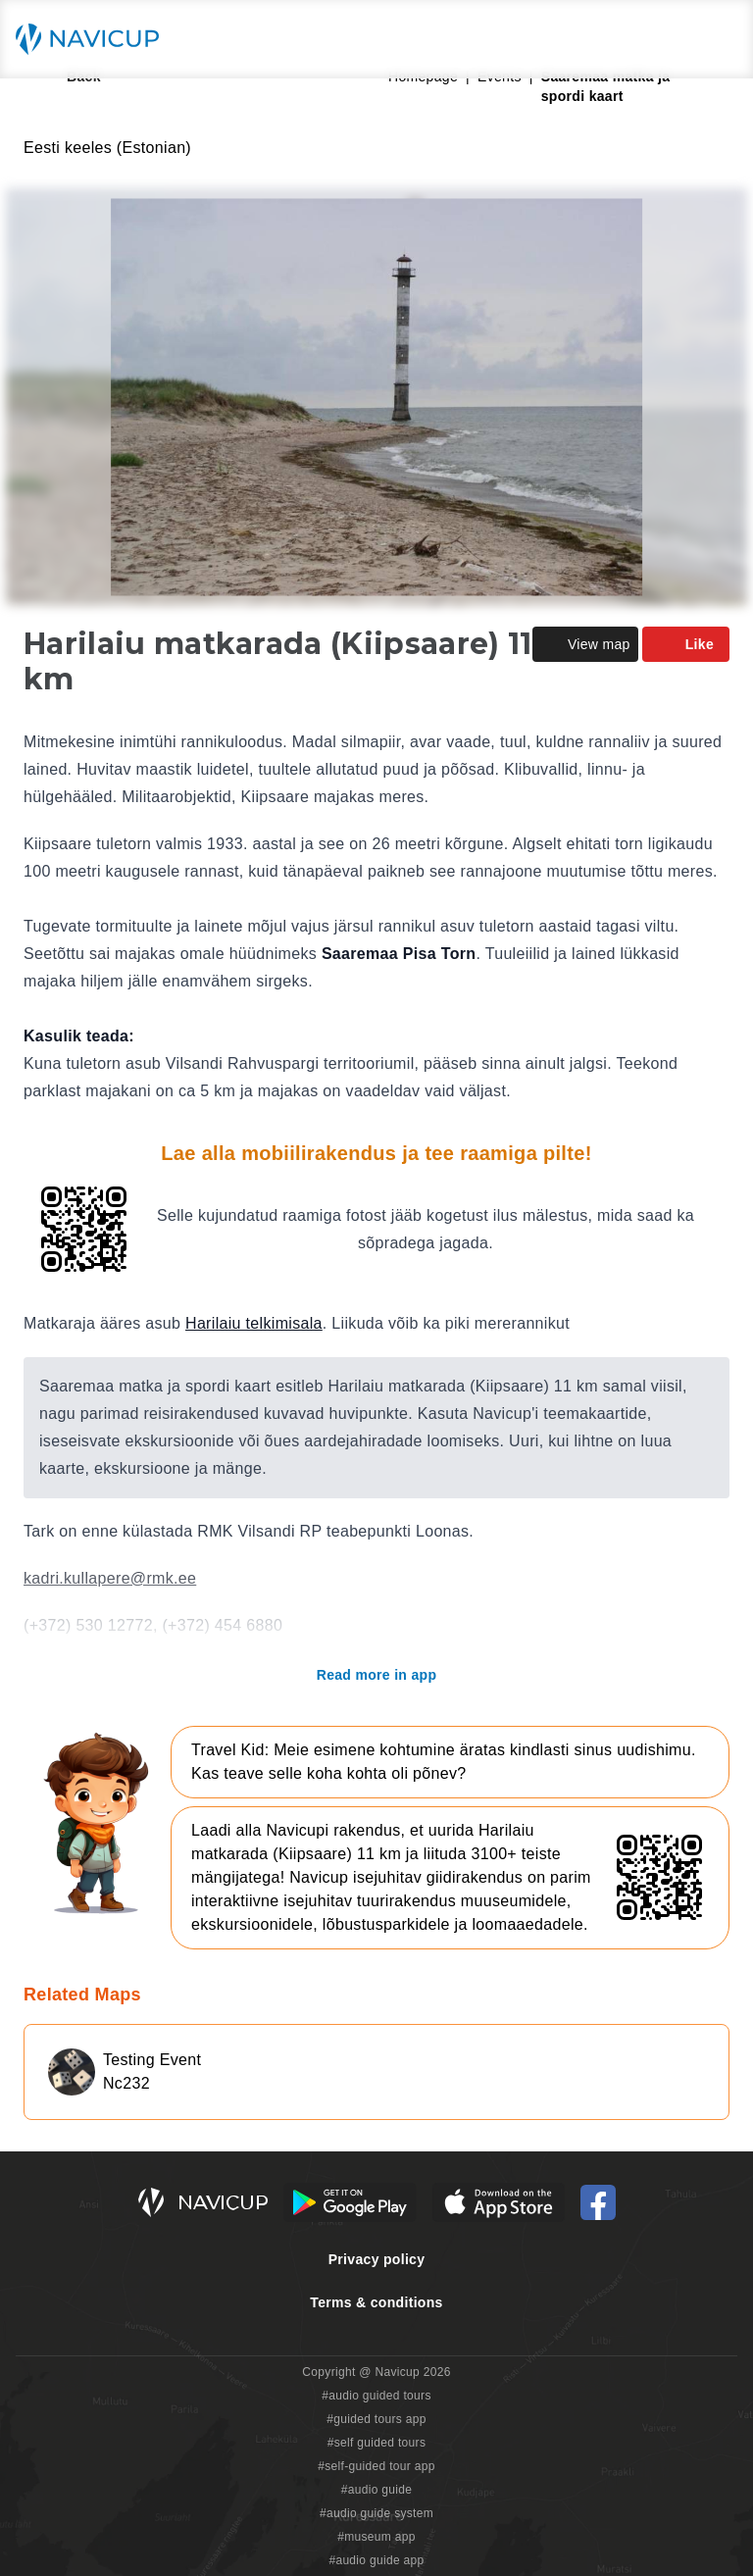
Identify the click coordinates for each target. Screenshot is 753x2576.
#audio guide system (376, 2513)
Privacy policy (377, 2259)
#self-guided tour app (376, 2466)
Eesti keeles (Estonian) (107, 147)
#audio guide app (376, 2560)
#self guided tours (377, 2443)
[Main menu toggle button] (717, 39)
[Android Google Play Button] (350, 2202)
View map (585, 644)
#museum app (376, 2537)
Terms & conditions (376, 2302)
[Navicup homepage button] (94, 39)
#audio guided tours (376, 2395)
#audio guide (377, 2490)
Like (686, 644)
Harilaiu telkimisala (254, 1323)
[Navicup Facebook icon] (598, 2202)
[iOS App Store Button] (498, 2202)
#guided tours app (376, 2419)
